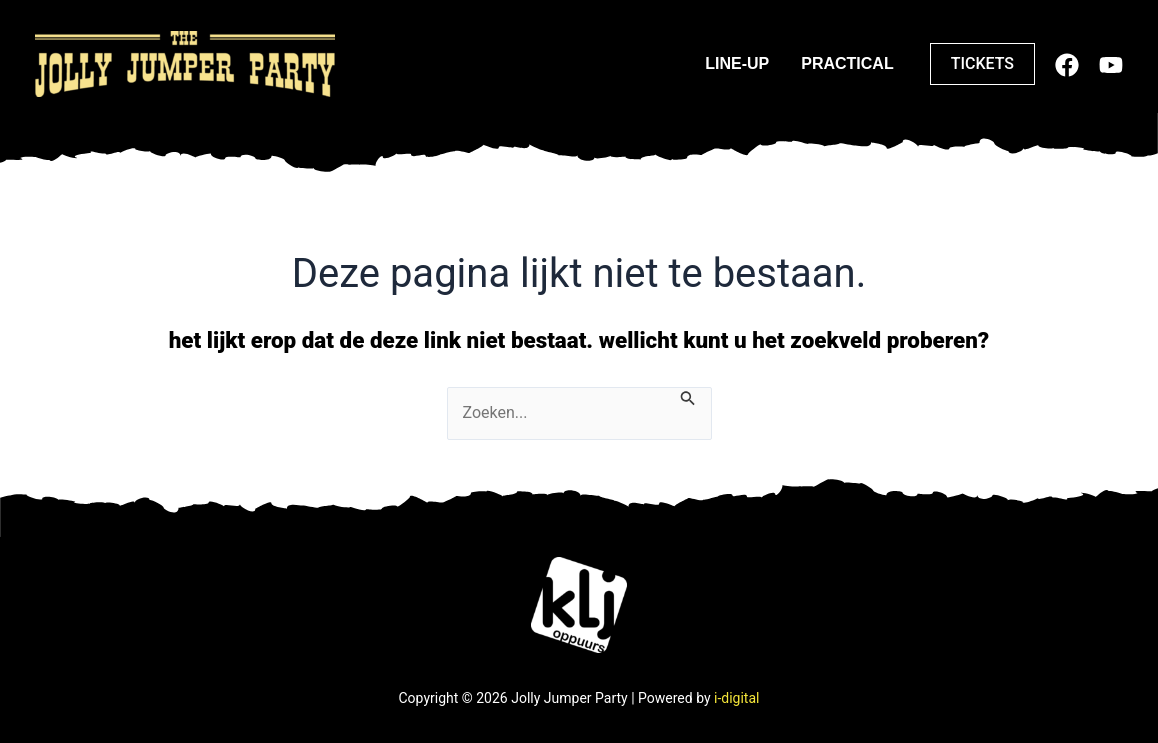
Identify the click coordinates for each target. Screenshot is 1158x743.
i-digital (736, 698)
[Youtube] (1111, 65)
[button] (982, 64)
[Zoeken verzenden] (688, 396)
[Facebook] (1067, 65)
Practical (847, 63)
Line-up (737, 63)
